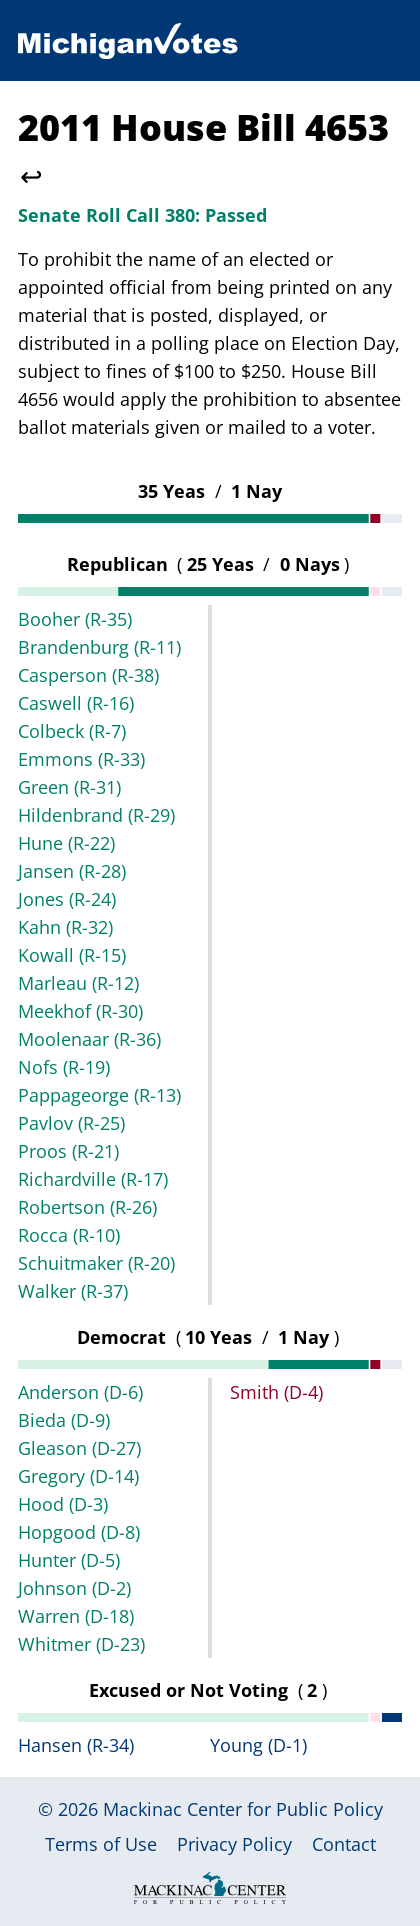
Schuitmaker (96, 1263)
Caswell (76, 703)
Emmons (81, 759)
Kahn (65, 927)
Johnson (74, 1588)
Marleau (78, 983)
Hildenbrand (96, 815)
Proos (68, 1151)
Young (258, 1745)
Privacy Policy (234, 1844)
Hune (66, 843)
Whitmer (81, 1644)
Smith (276, 1392)
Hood (63, 1504)
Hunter (69, 1560)
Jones (67, 899)
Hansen (76, 1745)
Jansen (72, 871)
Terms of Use (101, 1844)
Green (69, 787)
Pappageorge (99, 1095)
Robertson (87, 1207)
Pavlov (71, 1123)
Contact (344, 1844)
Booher (75, 619)
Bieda (64, 1420)
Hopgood (79, 1532)
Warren (76, 1616)
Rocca (69, 1235)
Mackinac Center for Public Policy (243, 1809)
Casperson (88, 675)
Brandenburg (99, 647)
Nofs (64, 1067)
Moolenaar (89, 1039)
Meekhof (80, 1011)
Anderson (80, 1392)
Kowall (72, 955)
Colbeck (72, 731)
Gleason (79, 1448)
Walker (73, 1291)
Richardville (93, 1179)
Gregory (78, 1476)
